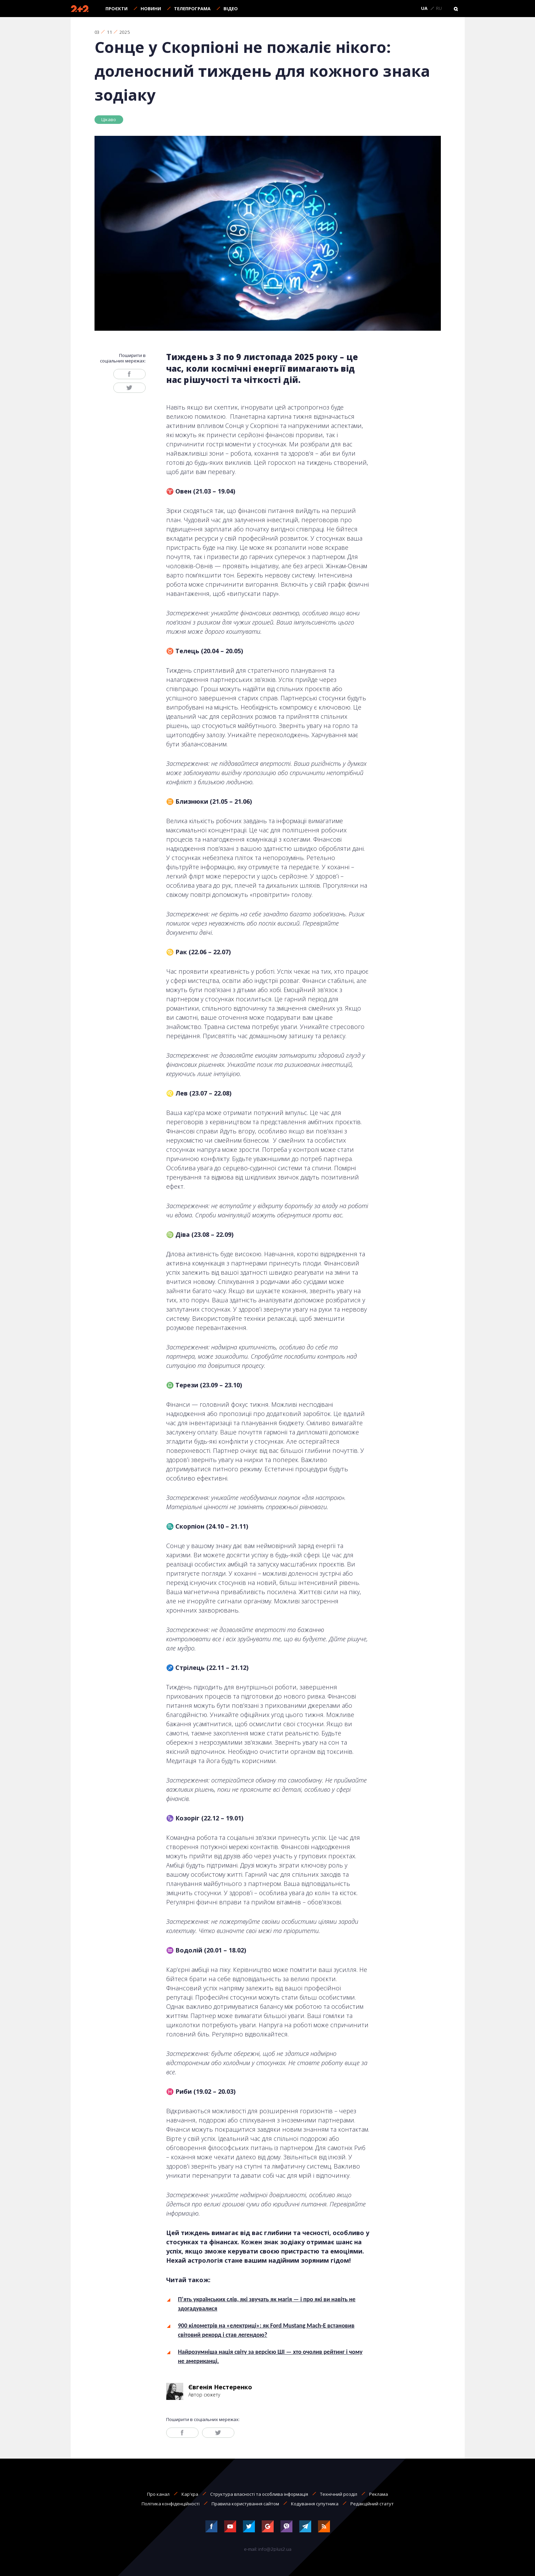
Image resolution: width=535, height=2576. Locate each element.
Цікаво (108, 119)
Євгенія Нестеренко (220, 2387)
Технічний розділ (338, 2494)
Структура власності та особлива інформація (259, 2494)
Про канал (158, 2494)
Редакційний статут (372, 2504)
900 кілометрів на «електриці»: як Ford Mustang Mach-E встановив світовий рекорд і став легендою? (266, 2330)
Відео (230, 8)
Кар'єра (190, 2494)
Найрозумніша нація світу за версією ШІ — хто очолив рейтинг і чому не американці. (270, 2356)
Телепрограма (192, 8)
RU (439, 8)
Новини (151, 8)
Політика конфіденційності (171, 2504)
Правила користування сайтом (245, 2504)
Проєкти (116, 8)
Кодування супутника (314, 2504)
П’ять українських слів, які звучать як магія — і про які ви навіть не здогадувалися (267, 2303)
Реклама (378, 2494)
